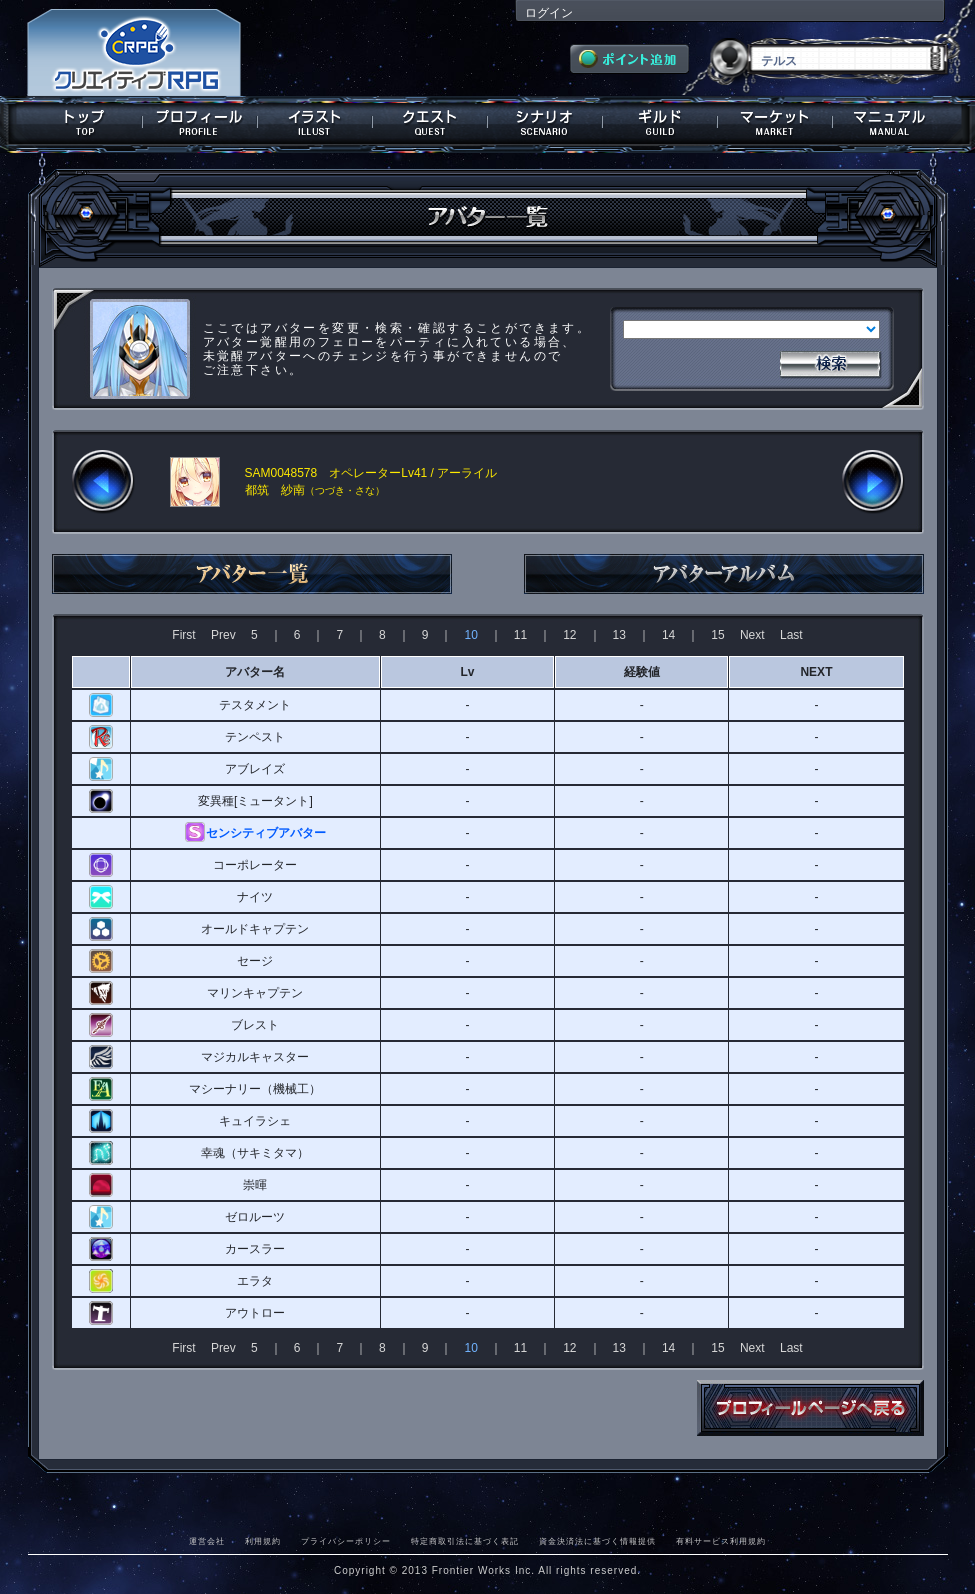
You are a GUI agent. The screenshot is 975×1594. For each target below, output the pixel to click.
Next (752, 635)
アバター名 (255, 672)
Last (791, 635)
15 (717, 635)
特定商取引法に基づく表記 (465, 1541)
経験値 (642, 672)
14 (668, 635)
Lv (468, 672)
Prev (223, 635)
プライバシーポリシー (346, 1541)
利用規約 (263, 1541)
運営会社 (207, 1541)
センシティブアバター (266, 833)
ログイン (549, 13)
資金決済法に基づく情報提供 (597, 1541)
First (183, 635)
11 (520, 635)
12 (569, 635)
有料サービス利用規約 (721, 1541)
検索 (830, 362)
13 (619, 635)
